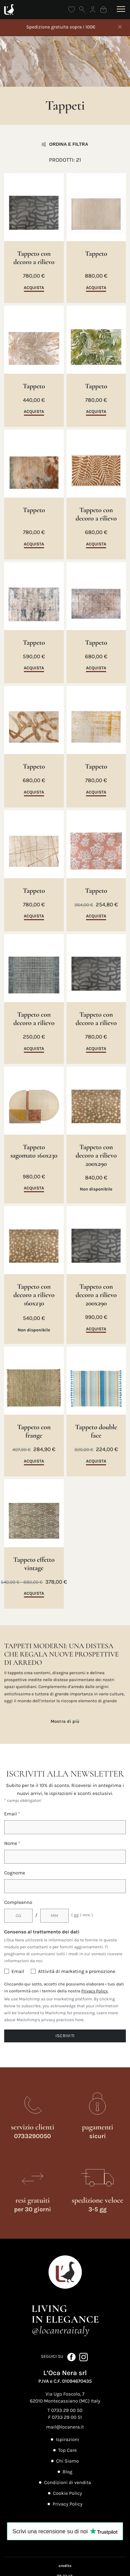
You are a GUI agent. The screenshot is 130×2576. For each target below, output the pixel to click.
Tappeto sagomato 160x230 (33, 1151)
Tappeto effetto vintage (33, 1564)
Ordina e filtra (65, 144)
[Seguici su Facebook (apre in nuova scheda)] (72, 2356)
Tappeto (96, 253)
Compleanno (18, 1902)
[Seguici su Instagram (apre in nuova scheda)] (83, 2356)
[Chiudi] (119, 27)
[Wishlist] (71, 9)
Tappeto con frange (34, 1431)
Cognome (14, 1873)
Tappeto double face (96, 1431)
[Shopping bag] (103, 9)
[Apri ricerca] (82, 9)
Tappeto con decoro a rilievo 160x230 (33, 1294)
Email (12, 1814)
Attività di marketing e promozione (76, 1971)
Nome (12, 1843)
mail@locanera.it (65, 2427)
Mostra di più (65, 1721)
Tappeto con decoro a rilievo (33, 257)
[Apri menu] (120, 9)
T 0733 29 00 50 (65, 2410)
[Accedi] (92, 9)
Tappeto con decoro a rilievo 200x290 (96, 1155)
